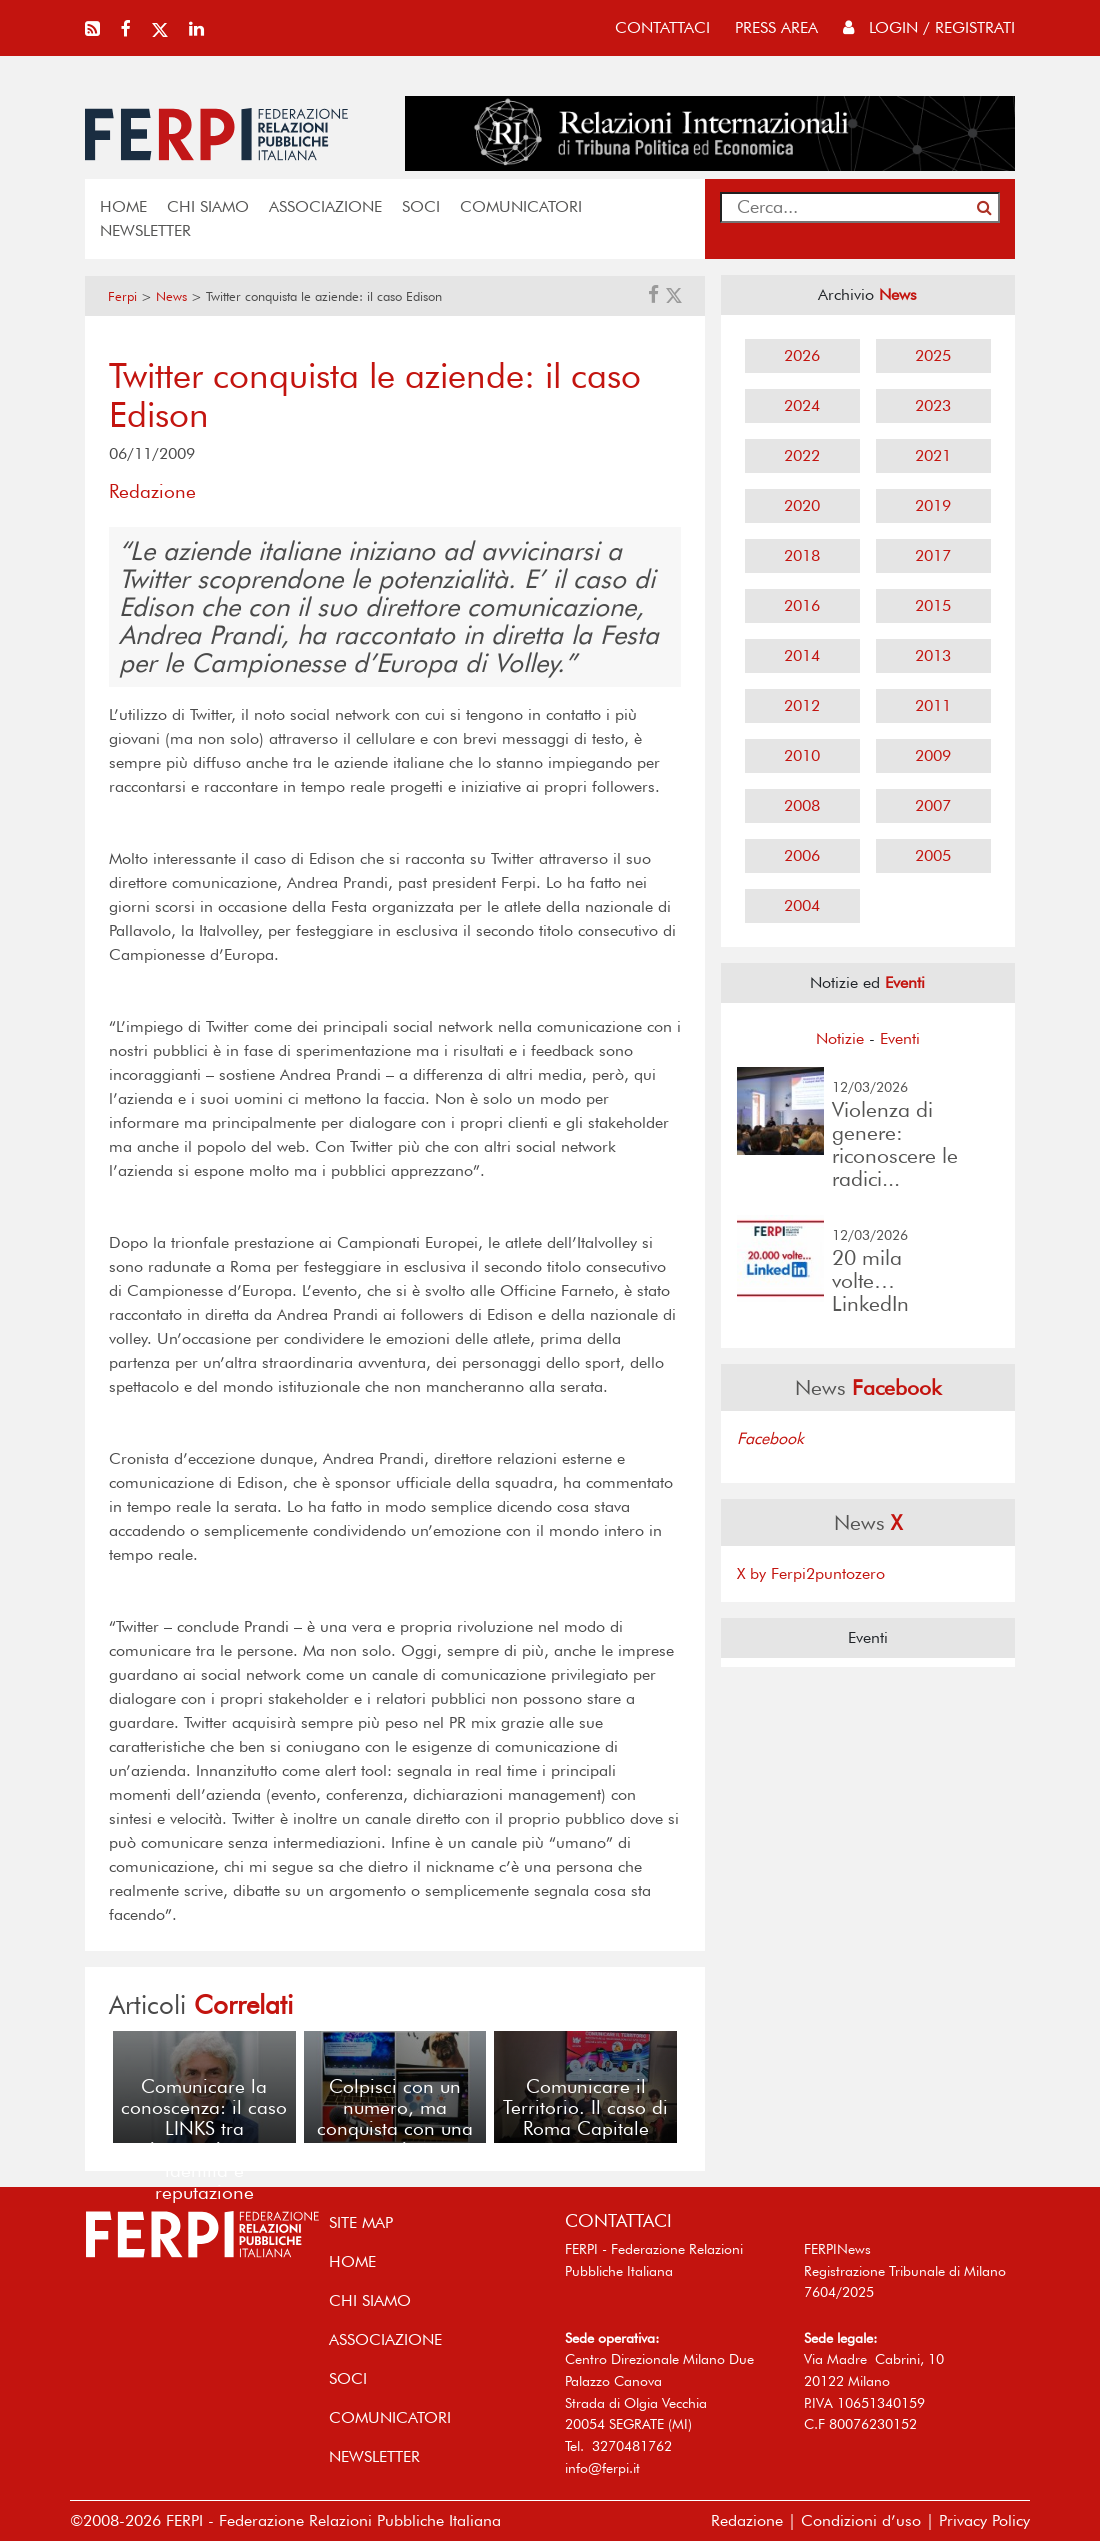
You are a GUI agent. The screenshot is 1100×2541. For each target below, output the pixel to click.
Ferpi (122, 296)
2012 (802, 705)
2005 (933, 855)
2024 (802, 405)
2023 (933, 405)
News (171, 296)
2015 (933, 605)
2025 (933, 355)
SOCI (421, 206)
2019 (933, 505)
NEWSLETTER (145, 230)
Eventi (900, 1038)
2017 (933, 555)
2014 (802, 655)
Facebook (770, 1438)
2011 (933, 705)
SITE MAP (361, 2222)
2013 (933, 655)
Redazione (747, 2520)
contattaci (662, 27)
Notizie (840, 1038)
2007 (933, 805)
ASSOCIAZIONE (325, 206)
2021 (933, 455)
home (123, 206)
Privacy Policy (984, 2520)
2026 (802, 355)
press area (776, 27)
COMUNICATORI (521, 206)
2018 (802, 555)
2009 (933, 755)
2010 (802, 755)
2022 (802, 455)
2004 (802, 905)
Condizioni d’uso (861, 2520)
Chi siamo (208, 206)
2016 (802, 605)
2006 (802, 855)
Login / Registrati (929, 27)
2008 (802, 805)
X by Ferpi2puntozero (811, 1573)
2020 (802, 505)
